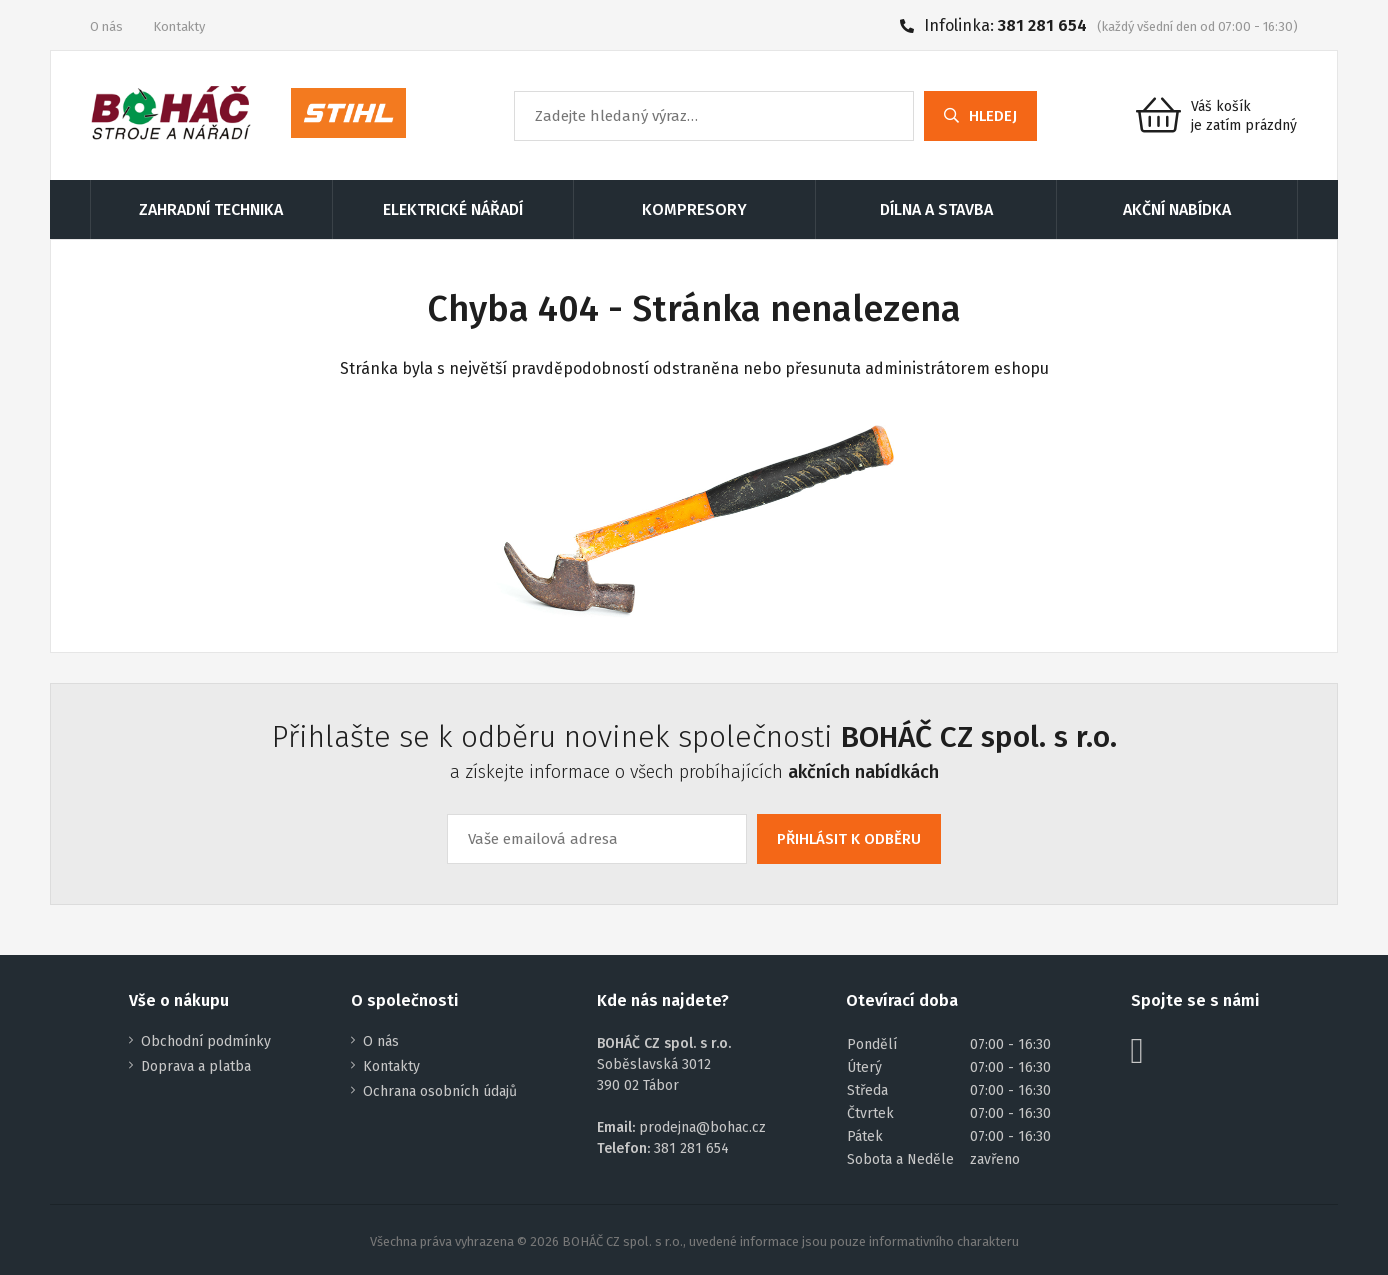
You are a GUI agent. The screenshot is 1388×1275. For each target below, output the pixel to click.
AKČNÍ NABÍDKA (1177, 209)
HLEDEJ (980, 116)
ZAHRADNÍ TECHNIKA (211, 209)
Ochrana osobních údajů (440, 1091)
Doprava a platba (196, 1066)
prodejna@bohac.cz (702, 1127)
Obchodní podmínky (206, 1041)
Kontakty (179, 26)
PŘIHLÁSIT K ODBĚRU (849, 839)
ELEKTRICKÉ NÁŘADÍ (453, 209)
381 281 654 (1042, 25)
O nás (106, 26)
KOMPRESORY (694, 209)
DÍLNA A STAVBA (936, 209)
